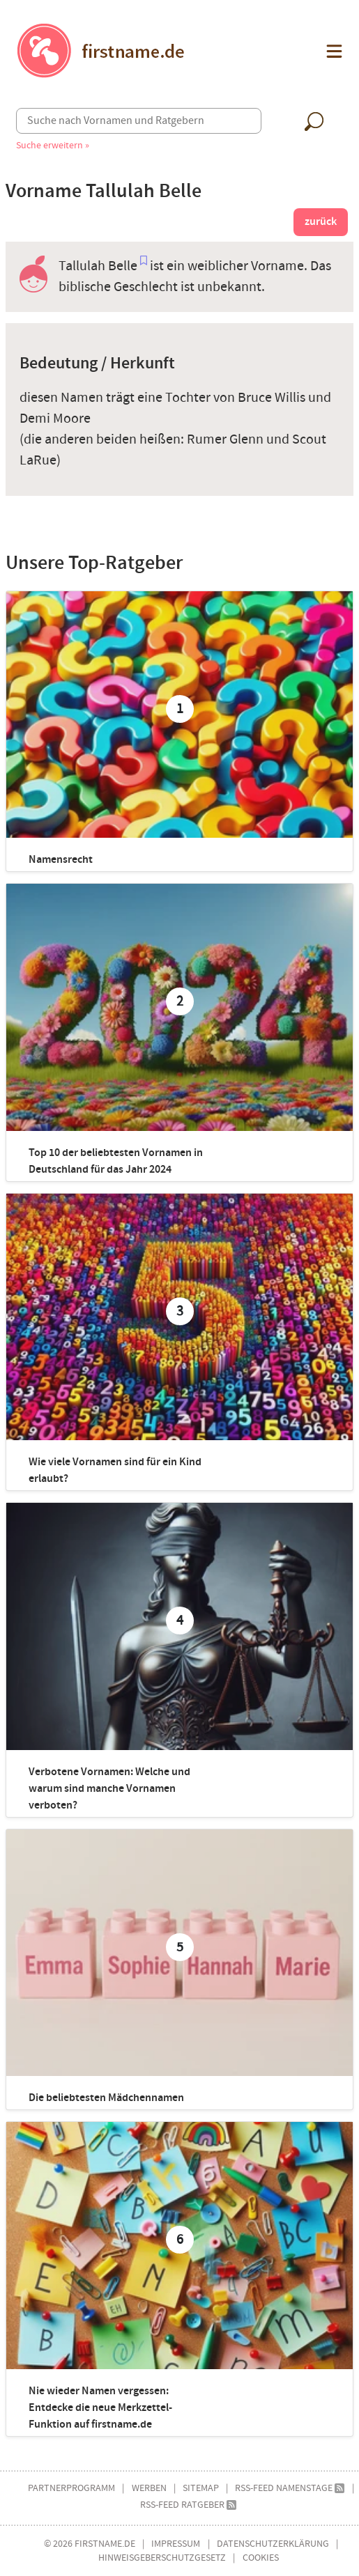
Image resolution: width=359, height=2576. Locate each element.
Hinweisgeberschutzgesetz (162, 2557)
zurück (321, 221)
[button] (333, 51)
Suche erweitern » (52, 145)
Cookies (261, 2557)
